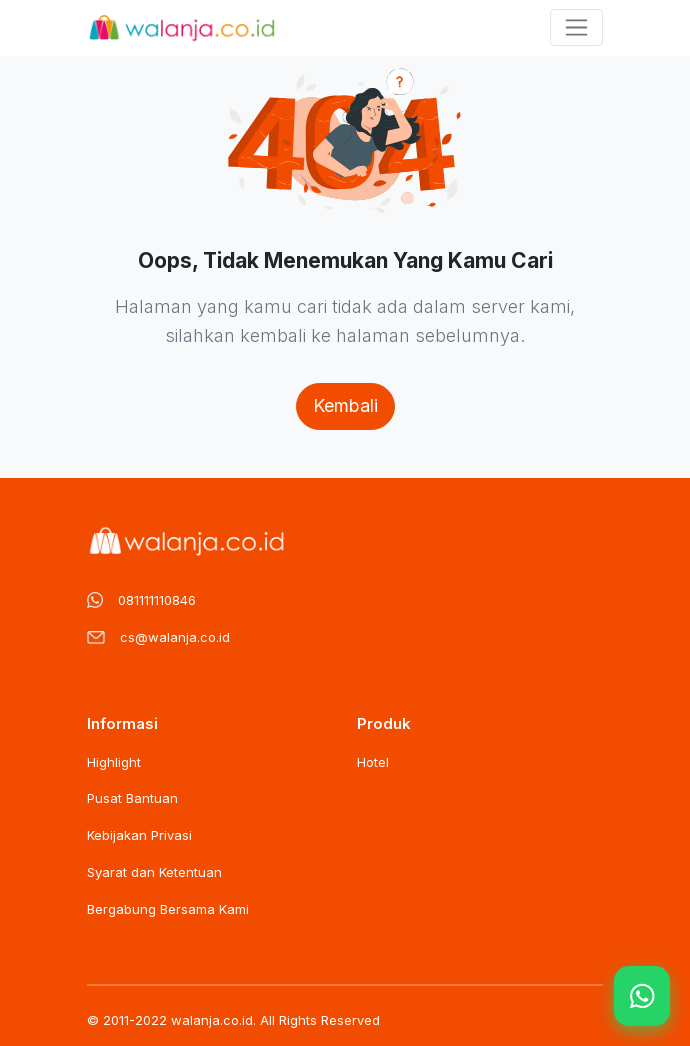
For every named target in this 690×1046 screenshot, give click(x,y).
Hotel (373, 762)
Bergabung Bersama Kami (168, 909)
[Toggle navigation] (576, 27)
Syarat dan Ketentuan (154, 872)
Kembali (345, 405)
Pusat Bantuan (132, 798)
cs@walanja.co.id (175, 637)
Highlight (114, 762)
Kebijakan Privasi (139, 835)
